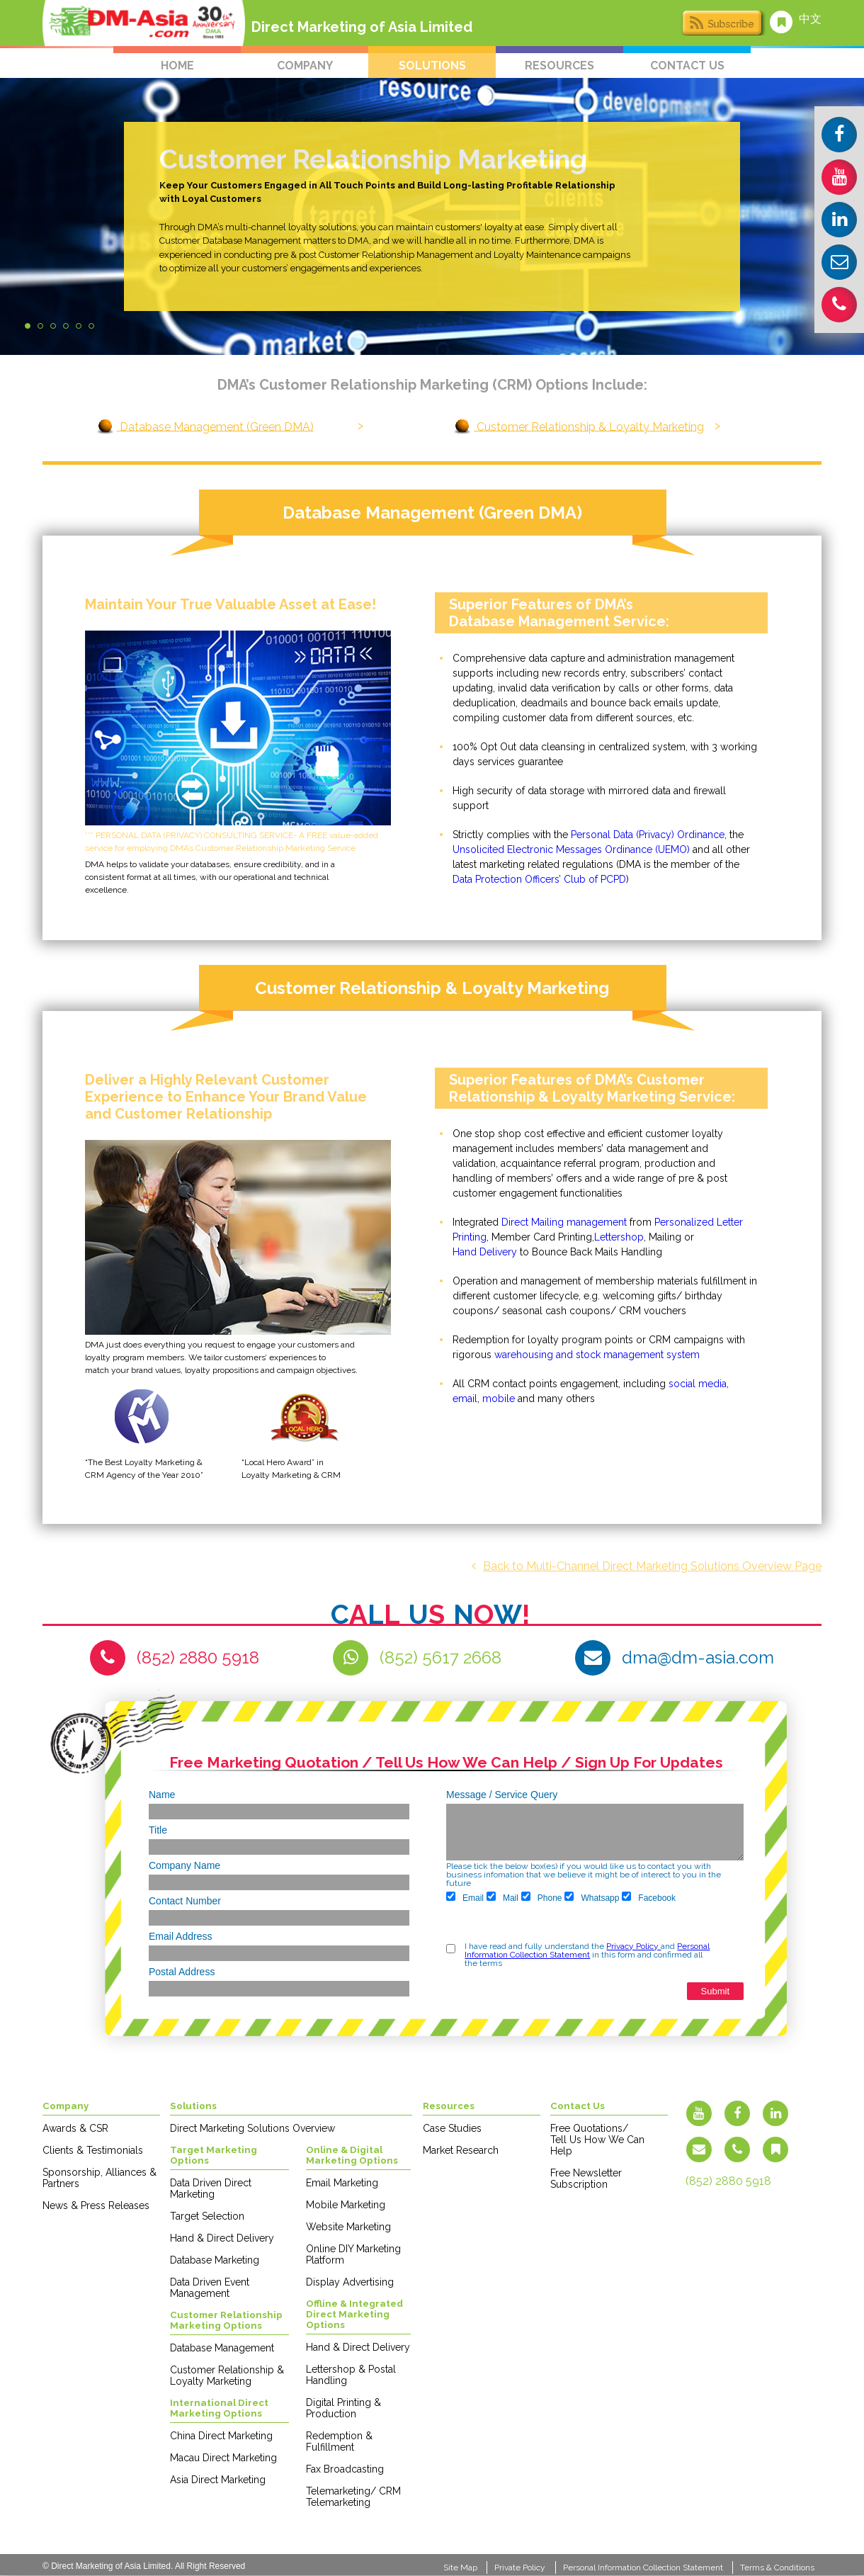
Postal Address (182, 1971)
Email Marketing (342, 2182)
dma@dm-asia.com (698, 1657)
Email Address (180, 1936)
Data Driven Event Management (209, 2287)
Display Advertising (350, 2282)
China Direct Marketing (221, 2435)
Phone (541, 1897)
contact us (687, 65)
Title (158, 1830)
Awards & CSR (75, 2128)
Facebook (649, 1897)
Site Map (460, 2567)
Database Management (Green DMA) (215, 426)
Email (465, 1897)
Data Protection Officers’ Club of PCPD (539, 879)
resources (559, 65)
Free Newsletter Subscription (586, 2178)
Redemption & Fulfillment (339, 2441)
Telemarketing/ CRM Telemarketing (353, 2496)
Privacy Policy (633, 1946)
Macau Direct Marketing (223, 2457)
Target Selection (207, 2216)
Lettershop (619, 1237)
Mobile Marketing (345, 2204)
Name (162, 1794)
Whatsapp (591, 1897)
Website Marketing (348, 2226)
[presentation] (500, 1923)
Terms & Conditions (777, 2567)
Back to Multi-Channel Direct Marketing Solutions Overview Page (647, 1566)
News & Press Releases (95, 2205)
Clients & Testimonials (92, 2150)
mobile (498, 1398)
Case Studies (452, 2128)
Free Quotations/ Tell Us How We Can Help (597, 2140)
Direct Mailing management (564, 1222)
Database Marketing (214, 2260)
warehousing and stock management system (597, 1354)
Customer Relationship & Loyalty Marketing (589, 426)
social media (698, 1383)
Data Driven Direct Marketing (210, 2188)
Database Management (222, 2348)
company (305, 65)
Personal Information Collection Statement (587, 1950)
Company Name (184, 1865)
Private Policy (519, 2567)
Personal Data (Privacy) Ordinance (647, 834)
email (465, 1398)
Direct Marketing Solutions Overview (252, 2128)
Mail (502, 1897)
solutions (432, 65)
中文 (810, 19)
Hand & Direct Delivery (222, 2238)
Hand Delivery (485, 1252)
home (177, 65)
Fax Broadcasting (345, 2469)
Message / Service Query (501, 1794)
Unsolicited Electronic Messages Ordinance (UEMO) (571, 849)
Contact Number (185, 1900)
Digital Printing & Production (343, 2408)
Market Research (461, 2150)
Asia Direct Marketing (218, 2479)
